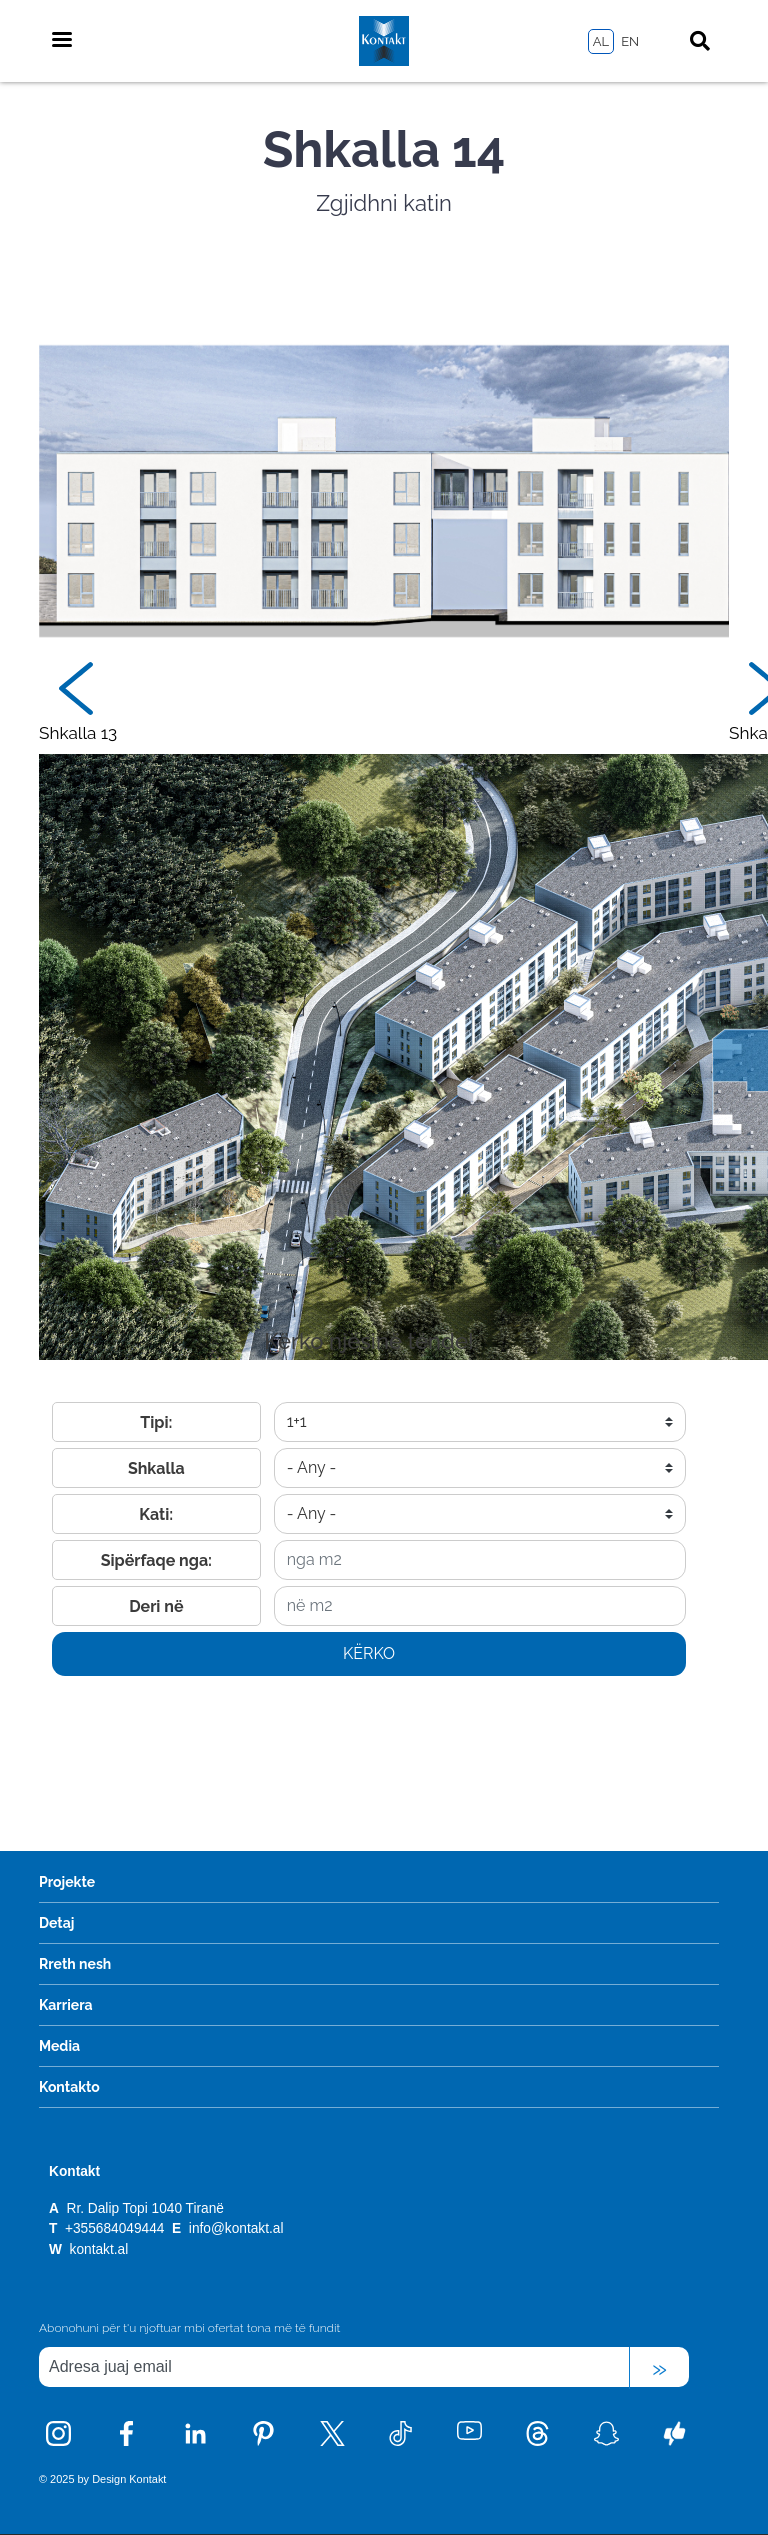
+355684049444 (116, 2228)
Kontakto (69, 2087)
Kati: (156, 1514)
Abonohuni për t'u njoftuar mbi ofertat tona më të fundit (189, 2328)
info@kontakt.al (236, 2228)
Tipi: (156, 1422)
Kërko (369, 1653)
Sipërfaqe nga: (156, 1560)
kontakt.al (99, 2249)
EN (630, 41)
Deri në (156, 1606)
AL (601, 41)
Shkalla (156, 1468)
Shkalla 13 (78, 733)
